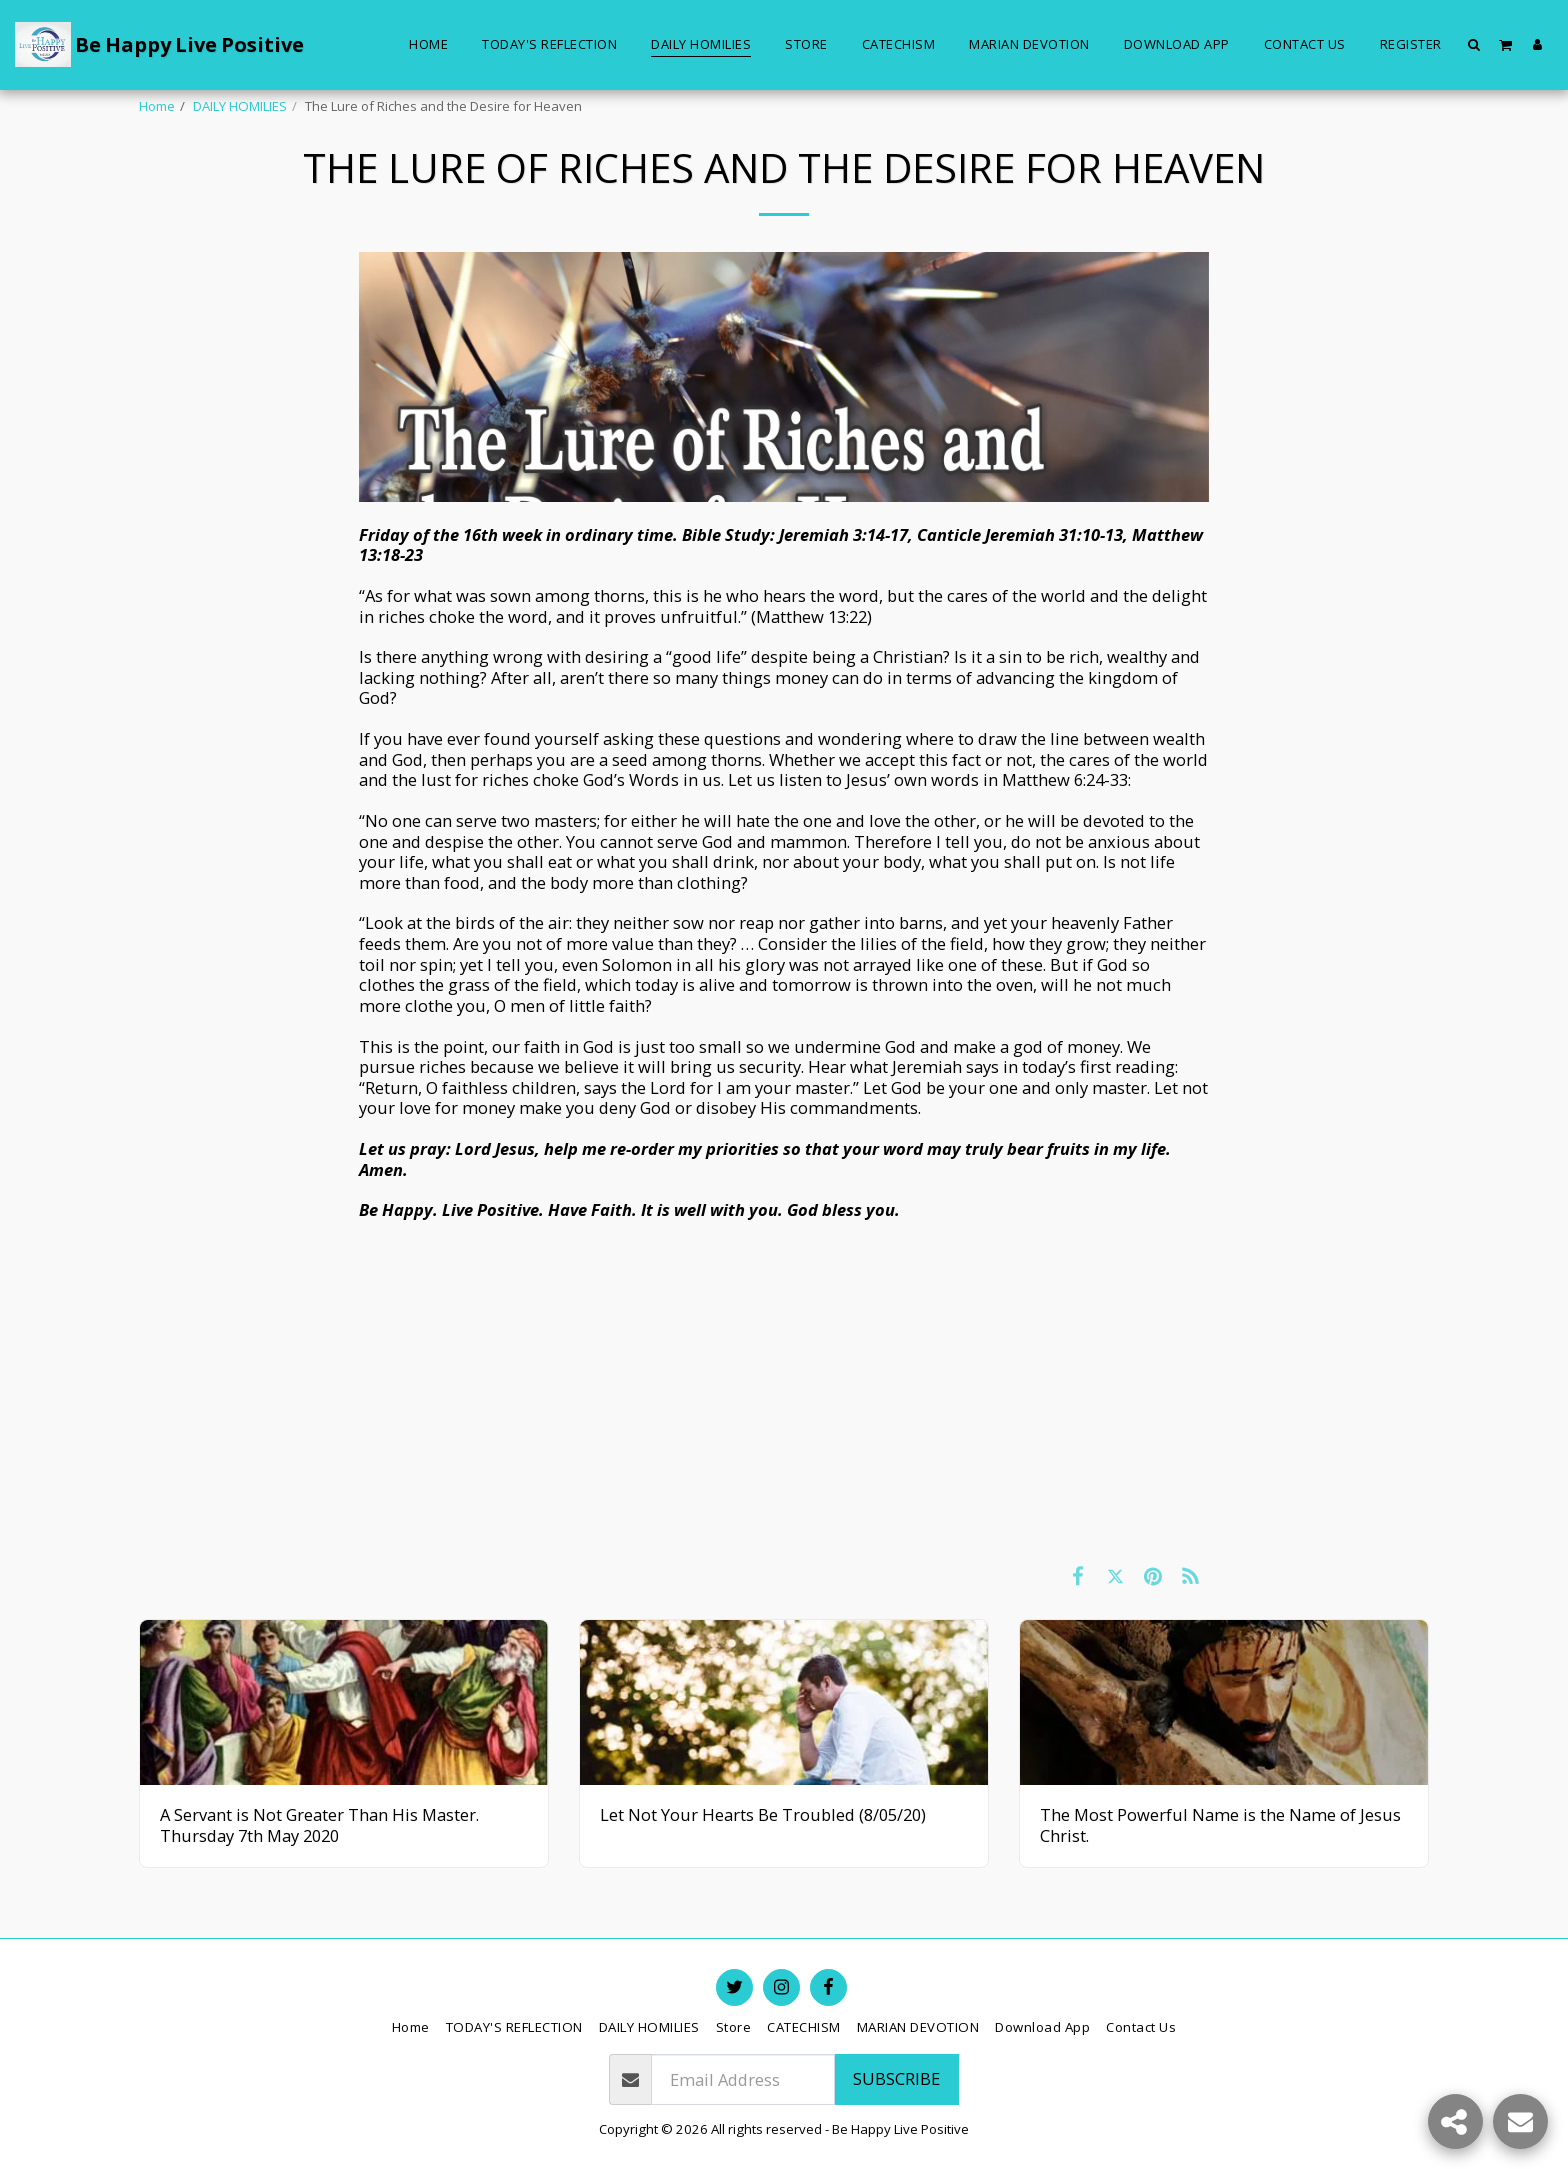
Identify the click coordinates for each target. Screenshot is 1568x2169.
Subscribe (896, 2078)
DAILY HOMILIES (240, 106)
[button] (1474, 44)
